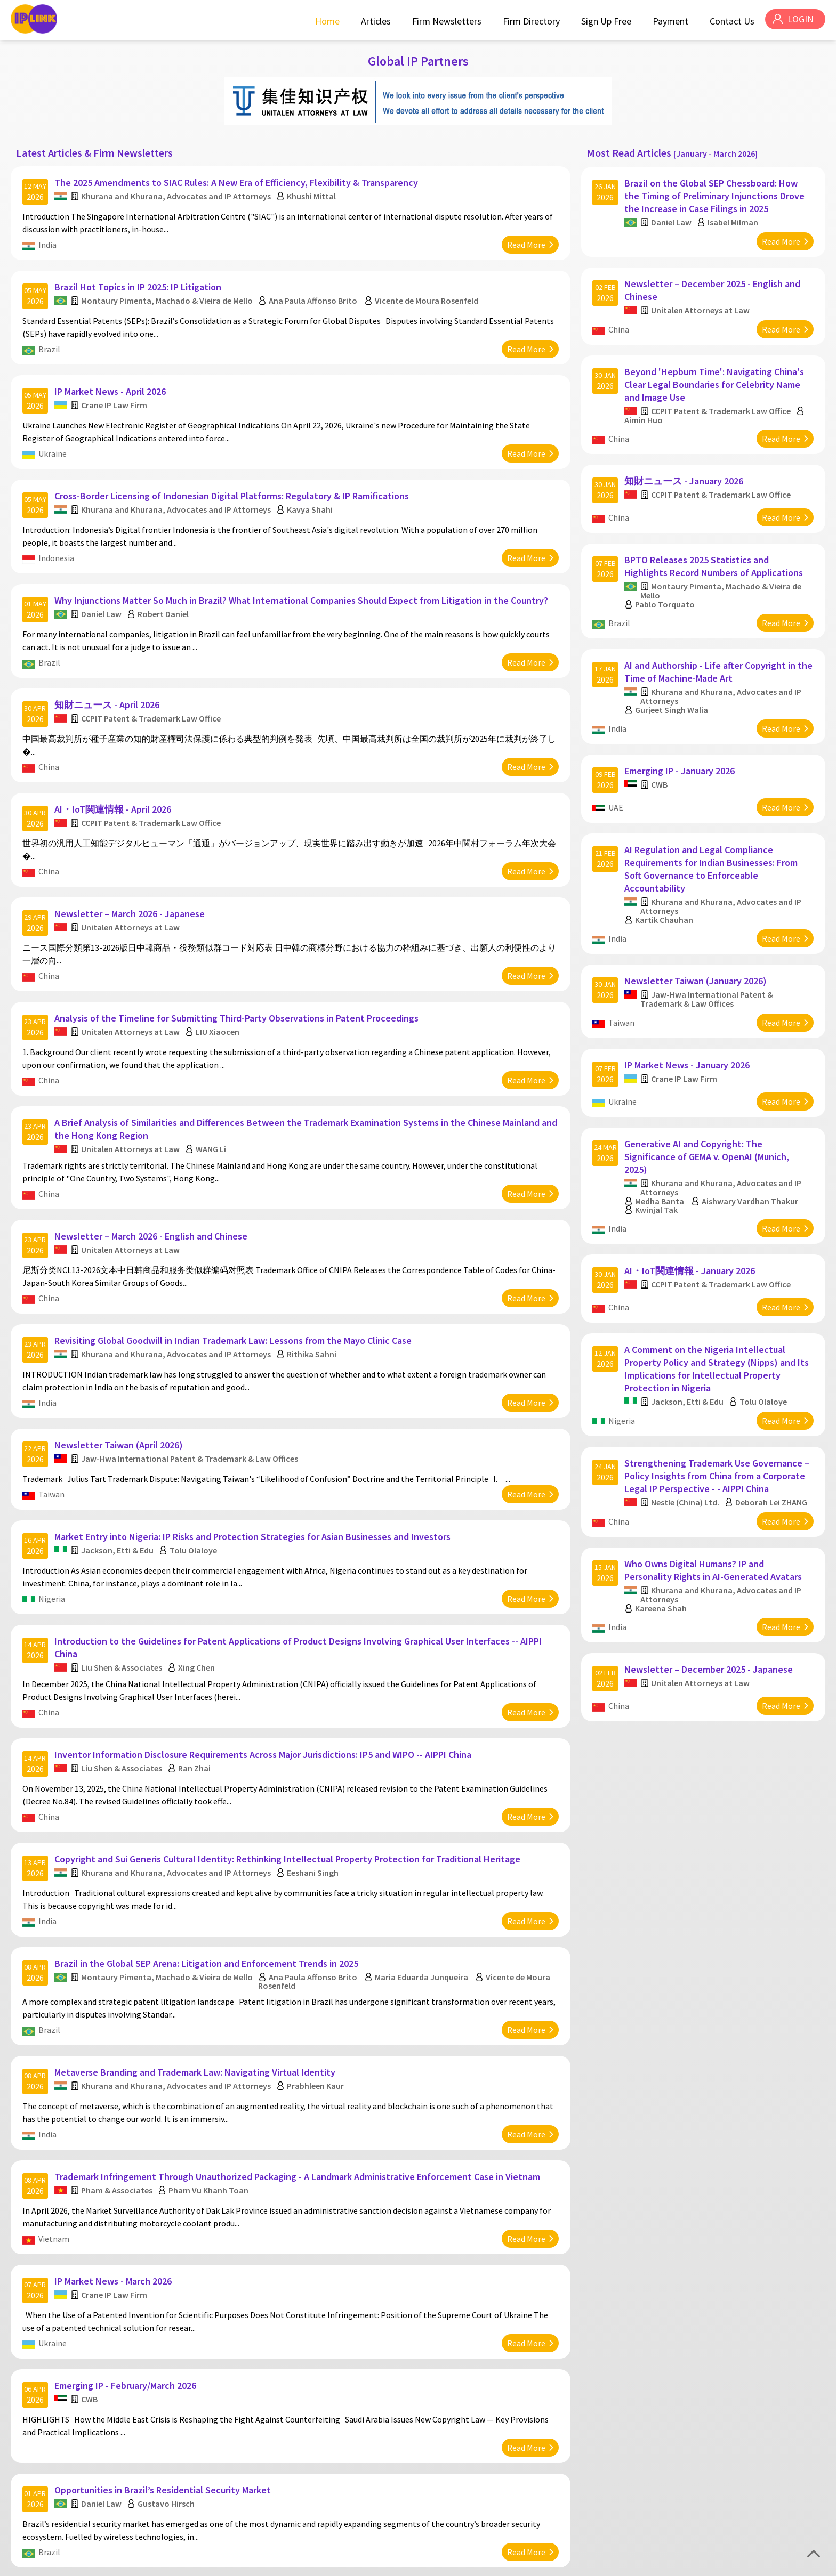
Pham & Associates (118, 2074)
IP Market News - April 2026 (111, 375)
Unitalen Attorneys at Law (132, 881)
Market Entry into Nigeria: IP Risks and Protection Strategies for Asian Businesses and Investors (254, 1455)
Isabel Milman (735, 217)
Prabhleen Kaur (316, 1975)
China (50, 732)
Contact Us (728, 21)
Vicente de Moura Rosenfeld (428, 290)
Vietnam (55, 2122)
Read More (524, 239)
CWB (91, 2271)
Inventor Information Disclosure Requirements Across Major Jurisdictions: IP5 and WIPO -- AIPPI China (264, 1662)
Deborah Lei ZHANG (754, 1425)
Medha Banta (661, 1137)
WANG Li (212, 1091)
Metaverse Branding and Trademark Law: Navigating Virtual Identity (196, 1962)
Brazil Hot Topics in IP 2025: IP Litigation (139, 276)
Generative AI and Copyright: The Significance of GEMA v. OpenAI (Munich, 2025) (708, 1093)
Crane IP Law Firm (116, 388)
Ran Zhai (196, 1675)
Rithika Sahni (313, 1284)
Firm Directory (528, 21)
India (49, 239)
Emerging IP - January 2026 (681, 731)
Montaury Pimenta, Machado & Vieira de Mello (168, 290)
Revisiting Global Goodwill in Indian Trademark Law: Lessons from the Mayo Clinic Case (234, 1271)
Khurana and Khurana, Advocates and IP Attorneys (177, 191)
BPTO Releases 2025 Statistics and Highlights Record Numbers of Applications (715, 537)
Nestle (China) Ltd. (687, 1421)
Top (813, 2553)
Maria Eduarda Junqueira (423, 1872)
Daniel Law (103, 585)
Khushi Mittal (312, 191)
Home (324, 21)
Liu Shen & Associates (123, 1580)
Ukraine (54, 437)
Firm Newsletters (443, 21)
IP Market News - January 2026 (689, 1007)
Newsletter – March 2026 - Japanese (131, 868)
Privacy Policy (758, 2564)
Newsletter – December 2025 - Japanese (710, 1584)
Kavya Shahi (311, 487)
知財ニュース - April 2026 (108, 671)
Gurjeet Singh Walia (673, 675)
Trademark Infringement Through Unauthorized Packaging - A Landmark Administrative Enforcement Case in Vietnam (299, 2060)
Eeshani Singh (314, 1774)
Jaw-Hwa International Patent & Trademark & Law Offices (191, 1383)
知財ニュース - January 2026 (685, 458)
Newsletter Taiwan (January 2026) (697, 929)
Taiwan (53, 1419)
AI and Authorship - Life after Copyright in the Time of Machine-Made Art (712, 637)
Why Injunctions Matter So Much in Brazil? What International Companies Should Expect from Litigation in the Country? (303, 572)
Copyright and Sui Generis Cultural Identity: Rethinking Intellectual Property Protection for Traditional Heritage (289, 1760)
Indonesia (58, 535)
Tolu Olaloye (195, 1469)
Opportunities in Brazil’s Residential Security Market (164, 2356)
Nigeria (53, 1517)
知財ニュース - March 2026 (111, 2455)
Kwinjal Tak (658, 1146)
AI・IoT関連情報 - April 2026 (114, 769)
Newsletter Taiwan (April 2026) (120, 1370)
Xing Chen (198, 1580)
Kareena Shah (663, 1529)
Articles (373, 21)
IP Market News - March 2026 (114, 2159)
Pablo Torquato (667, 576)
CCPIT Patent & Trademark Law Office (152, 684)
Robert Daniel (164, 585)
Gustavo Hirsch (167, 2369)
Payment (667, 21)
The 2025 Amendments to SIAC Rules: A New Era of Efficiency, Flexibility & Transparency (238, 178)
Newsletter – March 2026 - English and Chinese (152, 1173)
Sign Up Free (603, 21)
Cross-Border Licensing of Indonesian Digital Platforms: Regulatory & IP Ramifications (233, 473)
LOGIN (799, 21)
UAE (617, 767)
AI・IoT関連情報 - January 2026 (691, 1201)
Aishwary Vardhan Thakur (752, 1137)
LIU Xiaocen (219, 980)
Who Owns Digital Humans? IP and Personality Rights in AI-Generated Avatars (715, 1491)
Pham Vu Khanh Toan (210, 2074)
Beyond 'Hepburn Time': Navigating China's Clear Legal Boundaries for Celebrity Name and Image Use (716, 368)
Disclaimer (805, 2564)
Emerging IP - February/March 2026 (127, 2257)
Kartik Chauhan (666, 874)
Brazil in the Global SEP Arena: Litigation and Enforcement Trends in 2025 (208, 1859)
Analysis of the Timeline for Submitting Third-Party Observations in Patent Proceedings (238, 966)
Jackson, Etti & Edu (119, 1469)
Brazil (51, 338)
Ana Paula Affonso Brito (314, 290)
